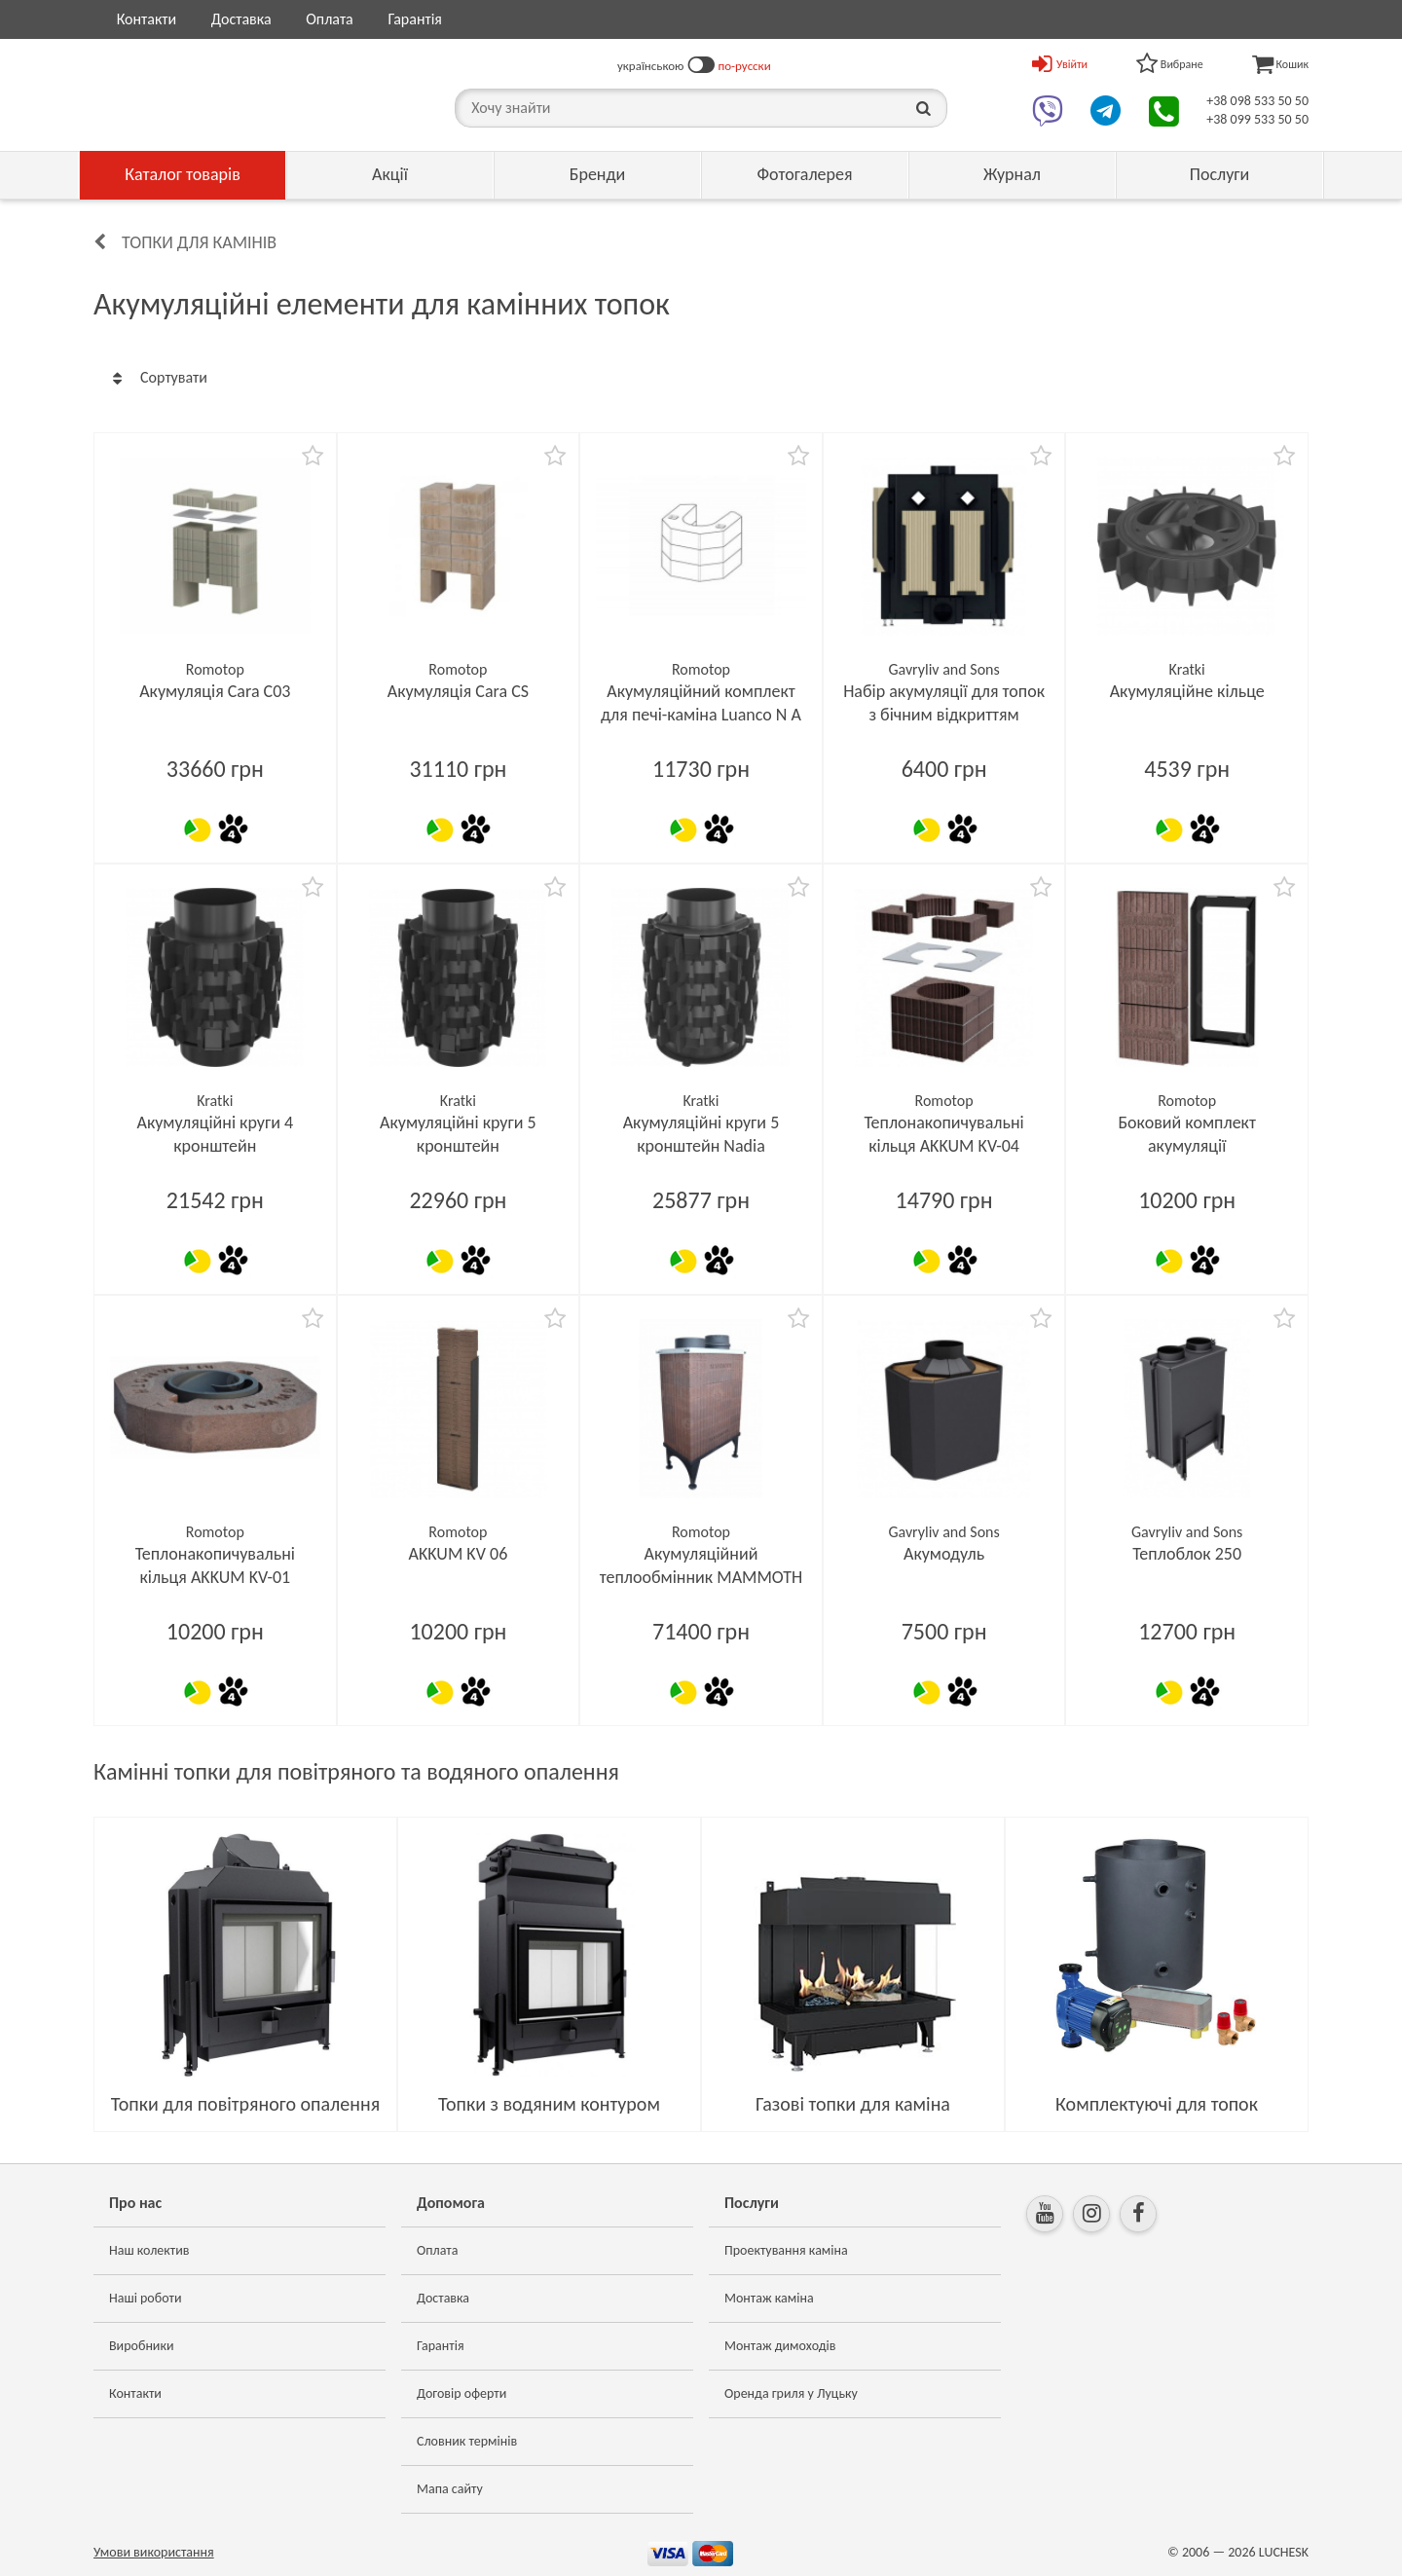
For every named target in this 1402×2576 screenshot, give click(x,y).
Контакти (147, 19)
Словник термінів (467, 2441)
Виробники (141, 2345)
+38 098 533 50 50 (1257, 100)
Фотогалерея (804, 174)
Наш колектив (149, 2250)
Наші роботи (145, 2298)
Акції (390, 174)
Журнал (1012, 174)
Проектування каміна (786, 2250)
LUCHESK (1284, 2552)
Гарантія (414, 19)
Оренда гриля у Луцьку (791, 2393)
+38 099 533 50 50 (1257, 119)
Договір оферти (461, 2393)
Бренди (598, 174)
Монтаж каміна (769, 2298)
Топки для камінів (199, 242)
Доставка (241, 19)
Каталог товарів (182, 174)
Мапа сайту (450, 2489)
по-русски (745, 65)
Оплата (329, 19)
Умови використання (153, 2552)
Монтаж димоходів (779, 2345)
